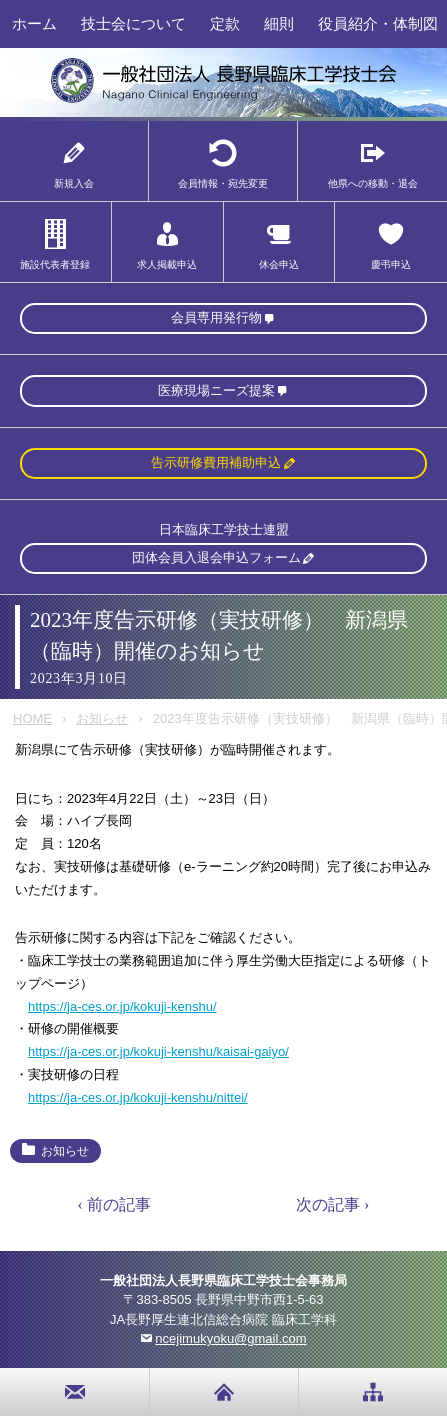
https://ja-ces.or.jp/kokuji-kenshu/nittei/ (138, 1097)
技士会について (133, 23)
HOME (32, 718)
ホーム (34, 23)
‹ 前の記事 (114, 1204)
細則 (279, 23)
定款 (225, 23)
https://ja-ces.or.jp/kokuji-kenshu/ (122, 1006)
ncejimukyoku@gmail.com (230, 1338)
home (224, 1392)
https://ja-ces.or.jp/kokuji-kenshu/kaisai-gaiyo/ (158, 1051)
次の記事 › (332, 1204)
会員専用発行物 (216, 317)
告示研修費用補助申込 (216, 462)
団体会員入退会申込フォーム (216, 557)
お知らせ (102, 718)
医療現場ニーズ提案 (216, 390)
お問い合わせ (75, 1392)
